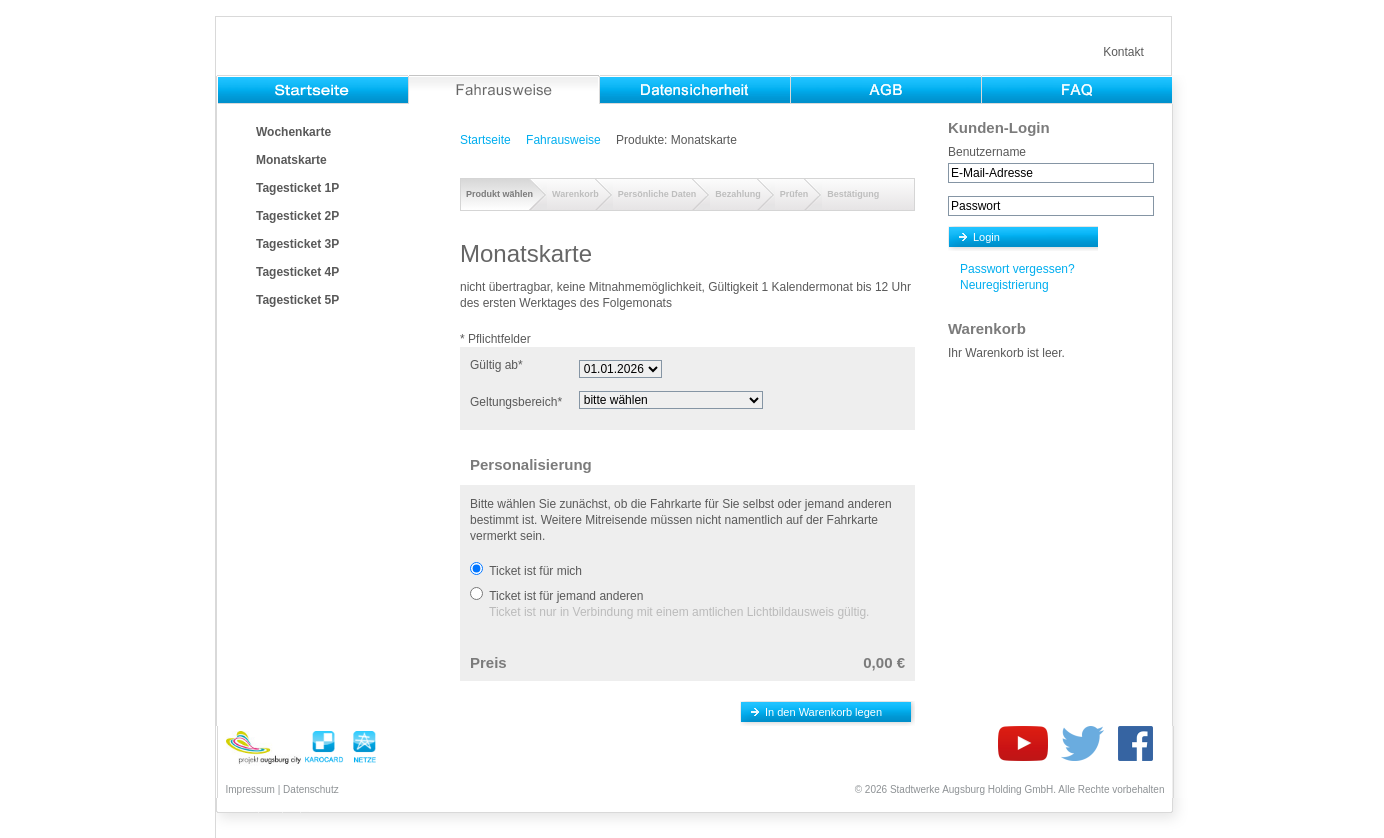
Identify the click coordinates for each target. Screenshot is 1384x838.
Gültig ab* (496, 365)
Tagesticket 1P (297, 188)
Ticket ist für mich (535, 571)
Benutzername (987, 152)
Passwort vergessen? (1017, 269)
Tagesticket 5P (297, 300)
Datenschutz (311, 789)
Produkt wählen (499, 194)
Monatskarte (291, 160)
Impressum (250, 789)
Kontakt (1123, 52)
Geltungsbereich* (516, 402)
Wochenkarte (293, 132)
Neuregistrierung (1004, 285)
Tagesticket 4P (297, 272)
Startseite (485, 140)
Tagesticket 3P (297, 244)
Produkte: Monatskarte (676, 140)
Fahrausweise (563, 140)
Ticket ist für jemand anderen (566, 596)
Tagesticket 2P (297, 216)
